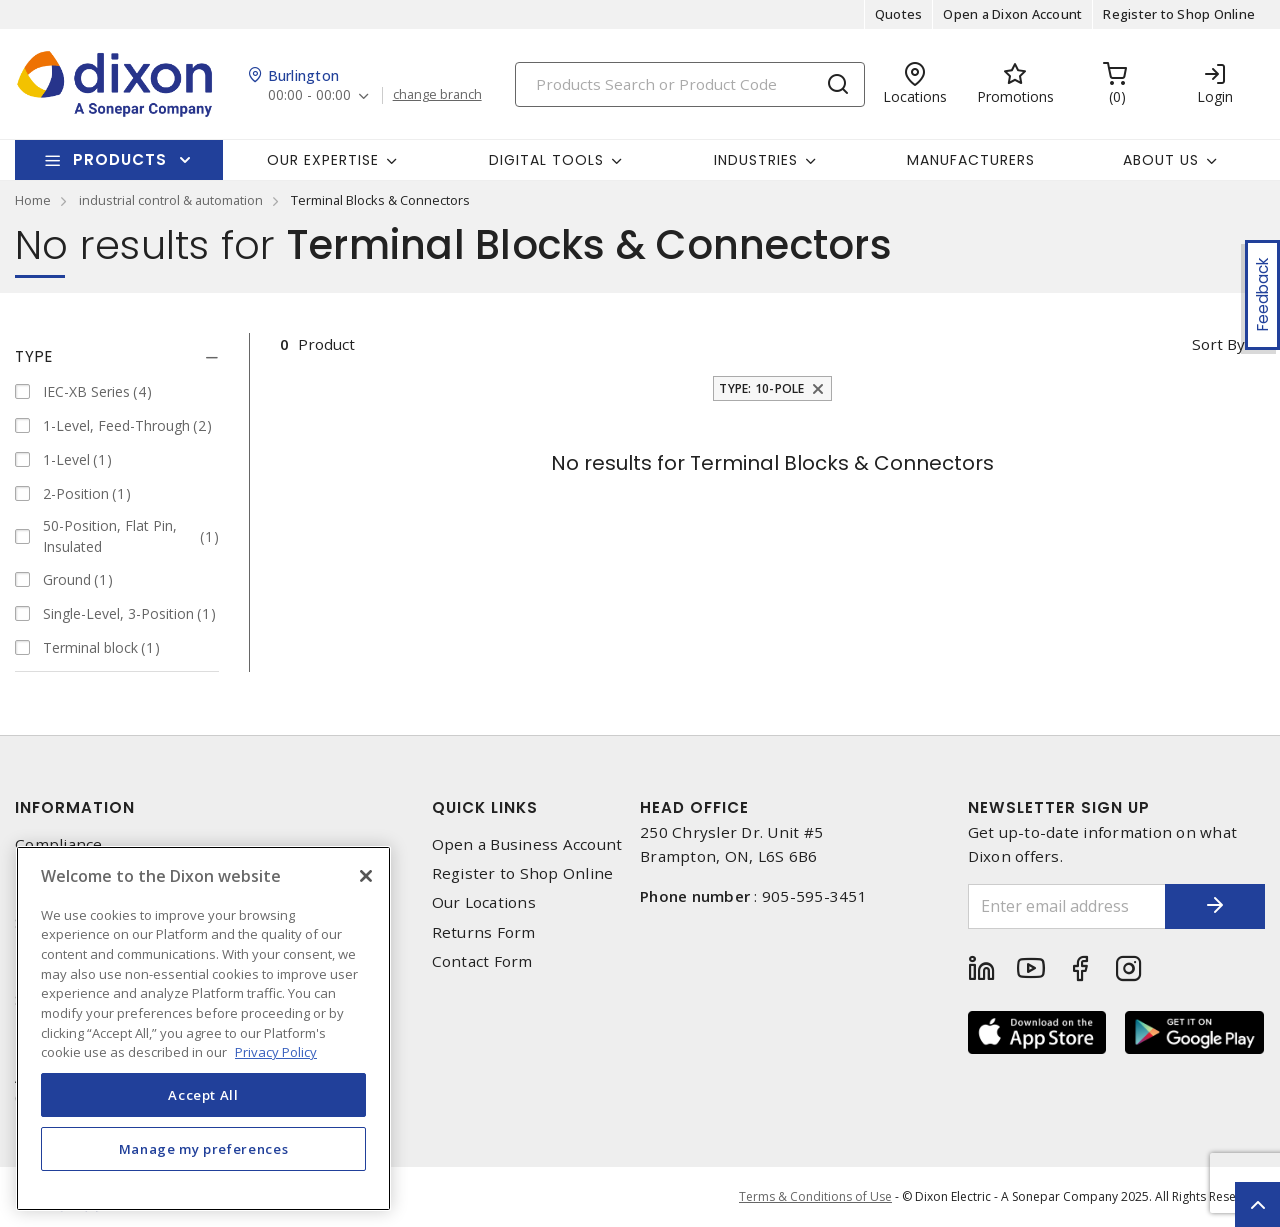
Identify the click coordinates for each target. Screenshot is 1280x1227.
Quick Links (485, 807)
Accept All (203, 1095)
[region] (203, 1028)
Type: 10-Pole (761, 388)
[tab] (117, 357)
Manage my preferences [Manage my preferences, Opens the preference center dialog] (204, 1149)
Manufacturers (971, 160)
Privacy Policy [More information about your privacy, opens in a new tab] (276, 1052)
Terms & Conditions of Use (815, 1196)
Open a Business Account (527, 844)
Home (33, 200)
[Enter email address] (1067, 906)
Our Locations (484, 902)
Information (75, 807)
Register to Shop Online (1179, 14)
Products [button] (120, 159)
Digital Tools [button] (546, 160)
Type (34, 356)
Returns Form (484, 932)
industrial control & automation (171, 200)
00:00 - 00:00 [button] (309, 95)
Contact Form (482, 961)
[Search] (690, 84)
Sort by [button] (1218, 344)
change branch (437, 95)
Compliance (59, 844)
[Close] (366, 876)
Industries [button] (756, 160)
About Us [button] (1161, 160)
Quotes (899, 14)
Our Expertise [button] (323, 160)
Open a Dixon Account (1012, 14)
